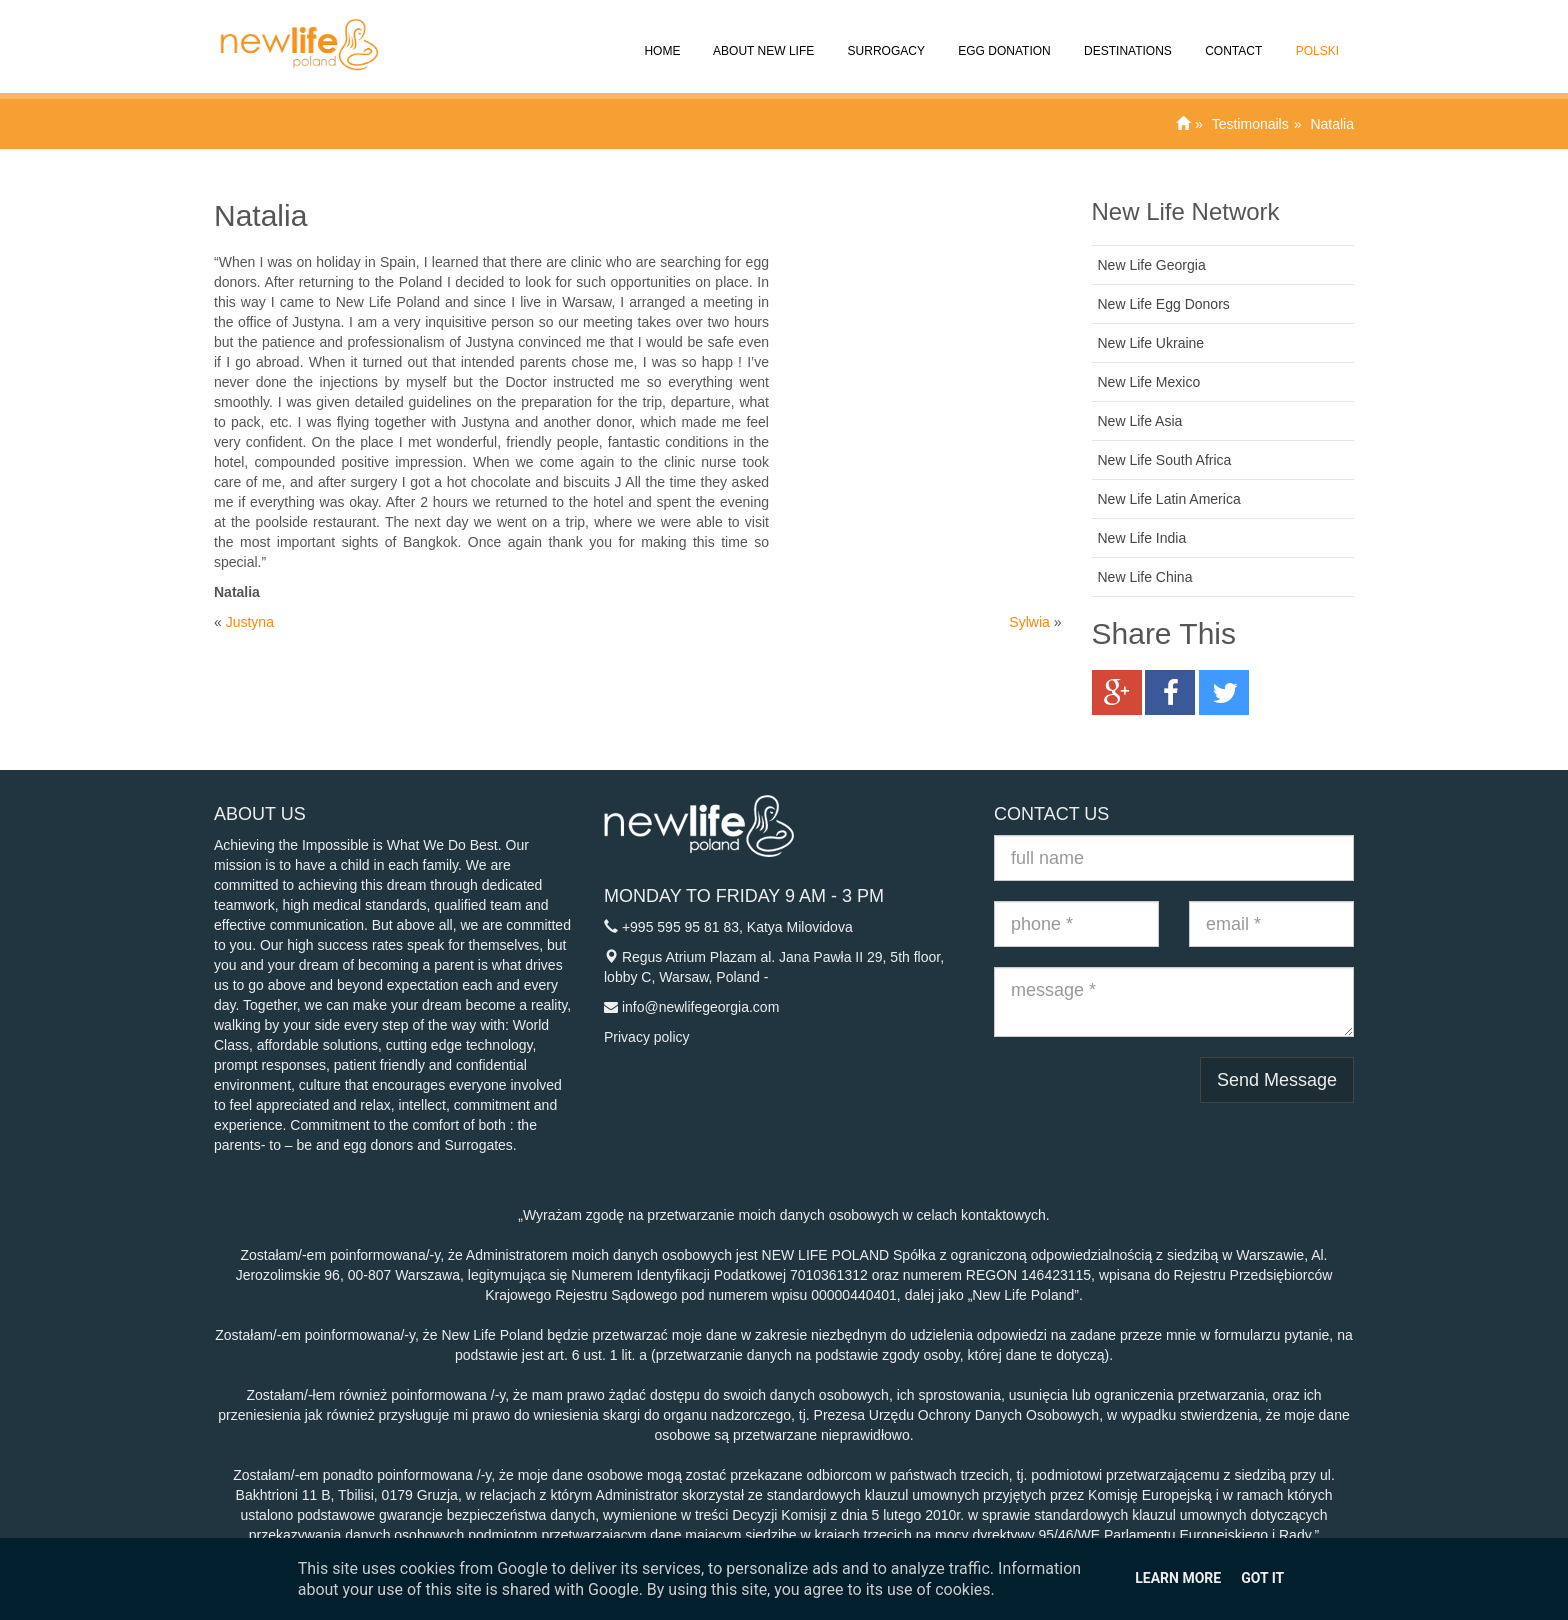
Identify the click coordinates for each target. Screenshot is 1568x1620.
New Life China (1145, 577)
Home (660, 37)
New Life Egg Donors (1164, 304)
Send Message (1277, 1080)
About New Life (762, 37)
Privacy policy (647, 1037)
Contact (1232, 37)
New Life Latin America (1169, 499)
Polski (1315, 37)
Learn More (1178, 1578)
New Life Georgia (1152, 265)
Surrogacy (884, 37)
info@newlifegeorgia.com (700, 1007)
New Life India (1142, 538)
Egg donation (1003, 37)
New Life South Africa (1165, 460)
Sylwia (1029, 622)
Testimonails (1250, 124)
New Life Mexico (1149, 382)
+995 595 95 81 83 (680, 927)
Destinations (1126, 37)
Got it (1262, 1578)
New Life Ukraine (1151, 343)
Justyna (250, 622)
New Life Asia (1140, 421)
